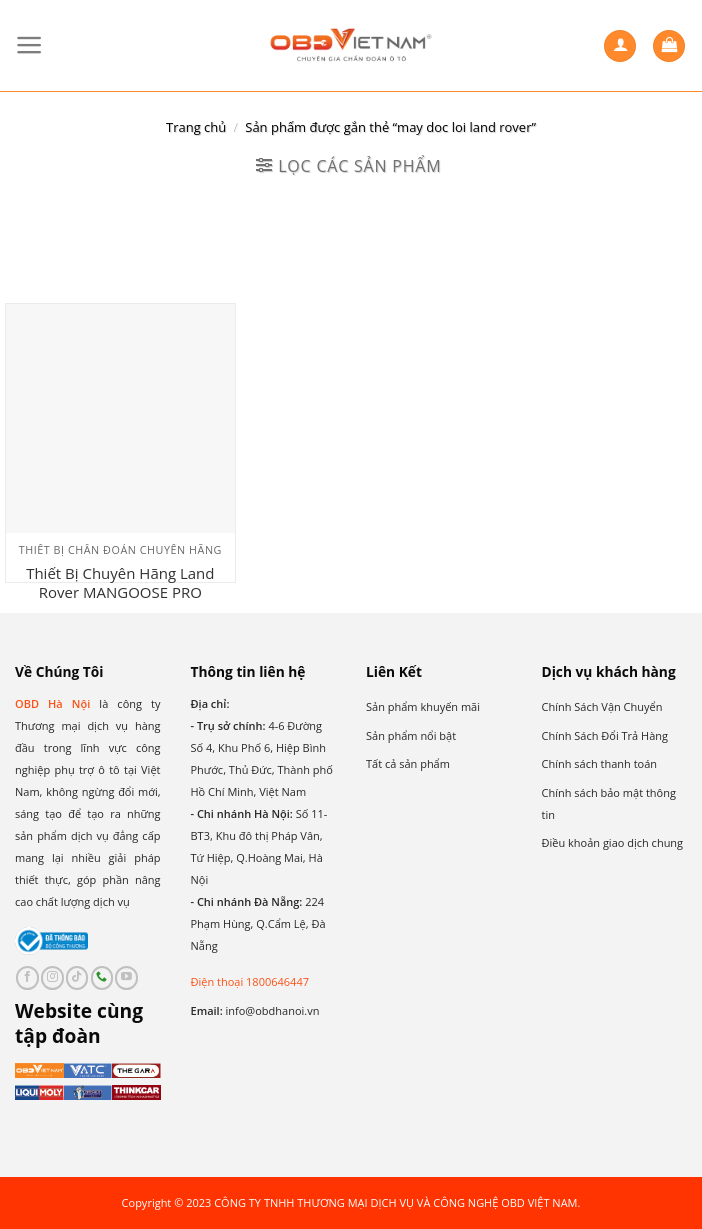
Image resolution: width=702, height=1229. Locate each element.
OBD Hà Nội (52, 703)
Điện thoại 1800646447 (250, 981)
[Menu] (29, 45)
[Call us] (102, 978)
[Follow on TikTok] (77, 978)
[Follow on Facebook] (27, 978)
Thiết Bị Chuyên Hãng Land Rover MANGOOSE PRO (120, 583)
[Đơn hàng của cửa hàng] (350, 223)
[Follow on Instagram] (52, 978)
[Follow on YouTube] (126, 978)
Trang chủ (196, 127)
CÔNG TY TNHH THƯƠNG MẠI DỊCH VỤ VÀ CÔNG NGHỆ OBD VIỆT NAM (395, 1202)
